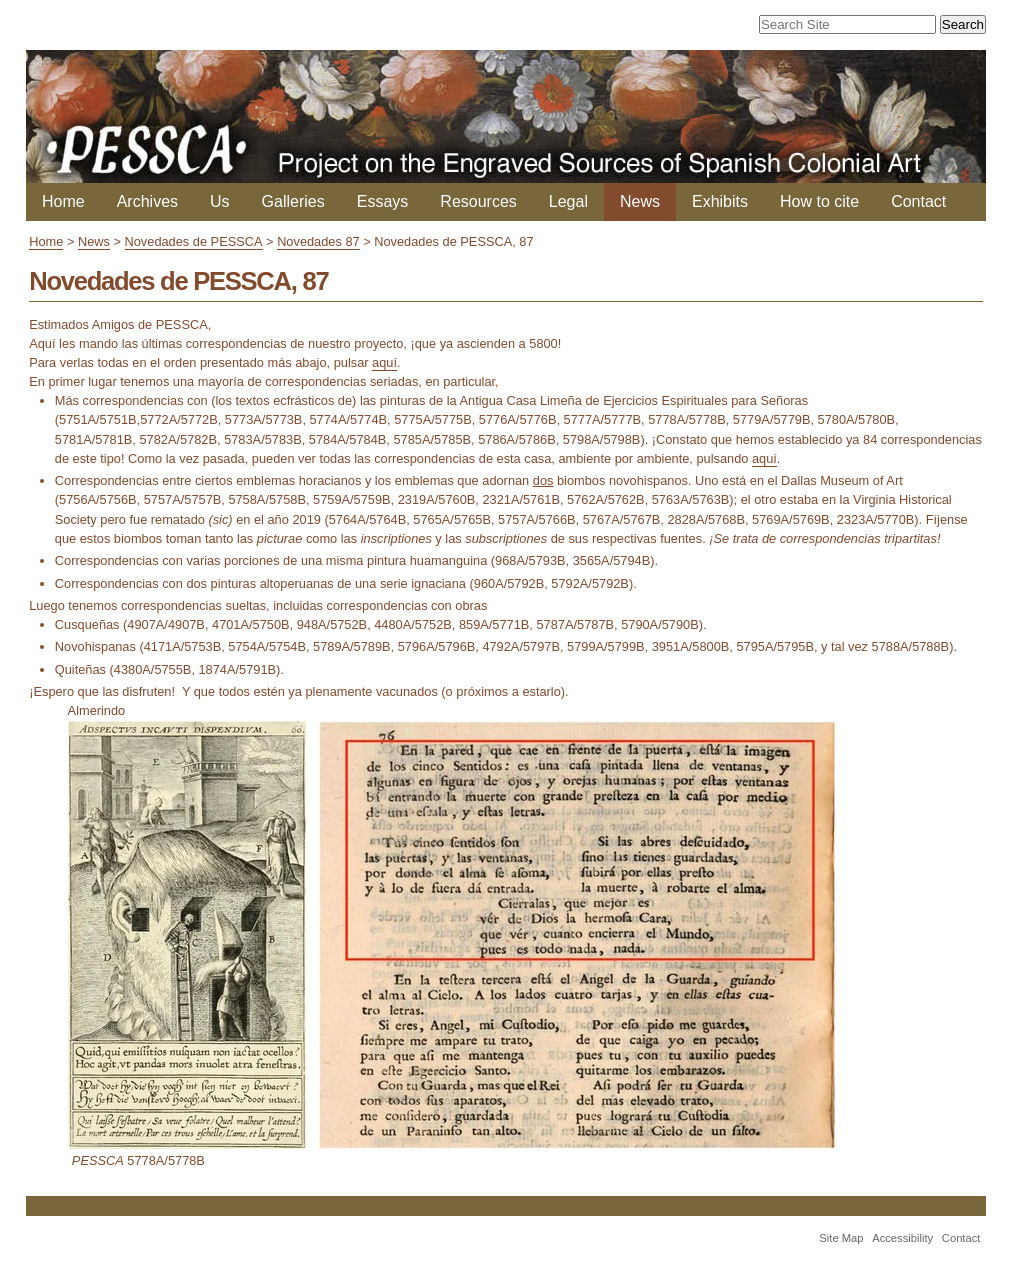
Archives (147, 201)
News (640, 201)
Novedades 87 (318, 241)
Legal (568, 201)
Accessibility (902, 1238)
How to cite (819, 201)
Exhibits (720, 201)
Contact (918, 201)
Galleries (293, 201)
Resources (478, 201)
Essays (383, 201)
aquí (384, 362)
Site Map (841, 1238)
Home (63, 201)
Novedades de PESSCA (194, 241)
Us (220, 201)
